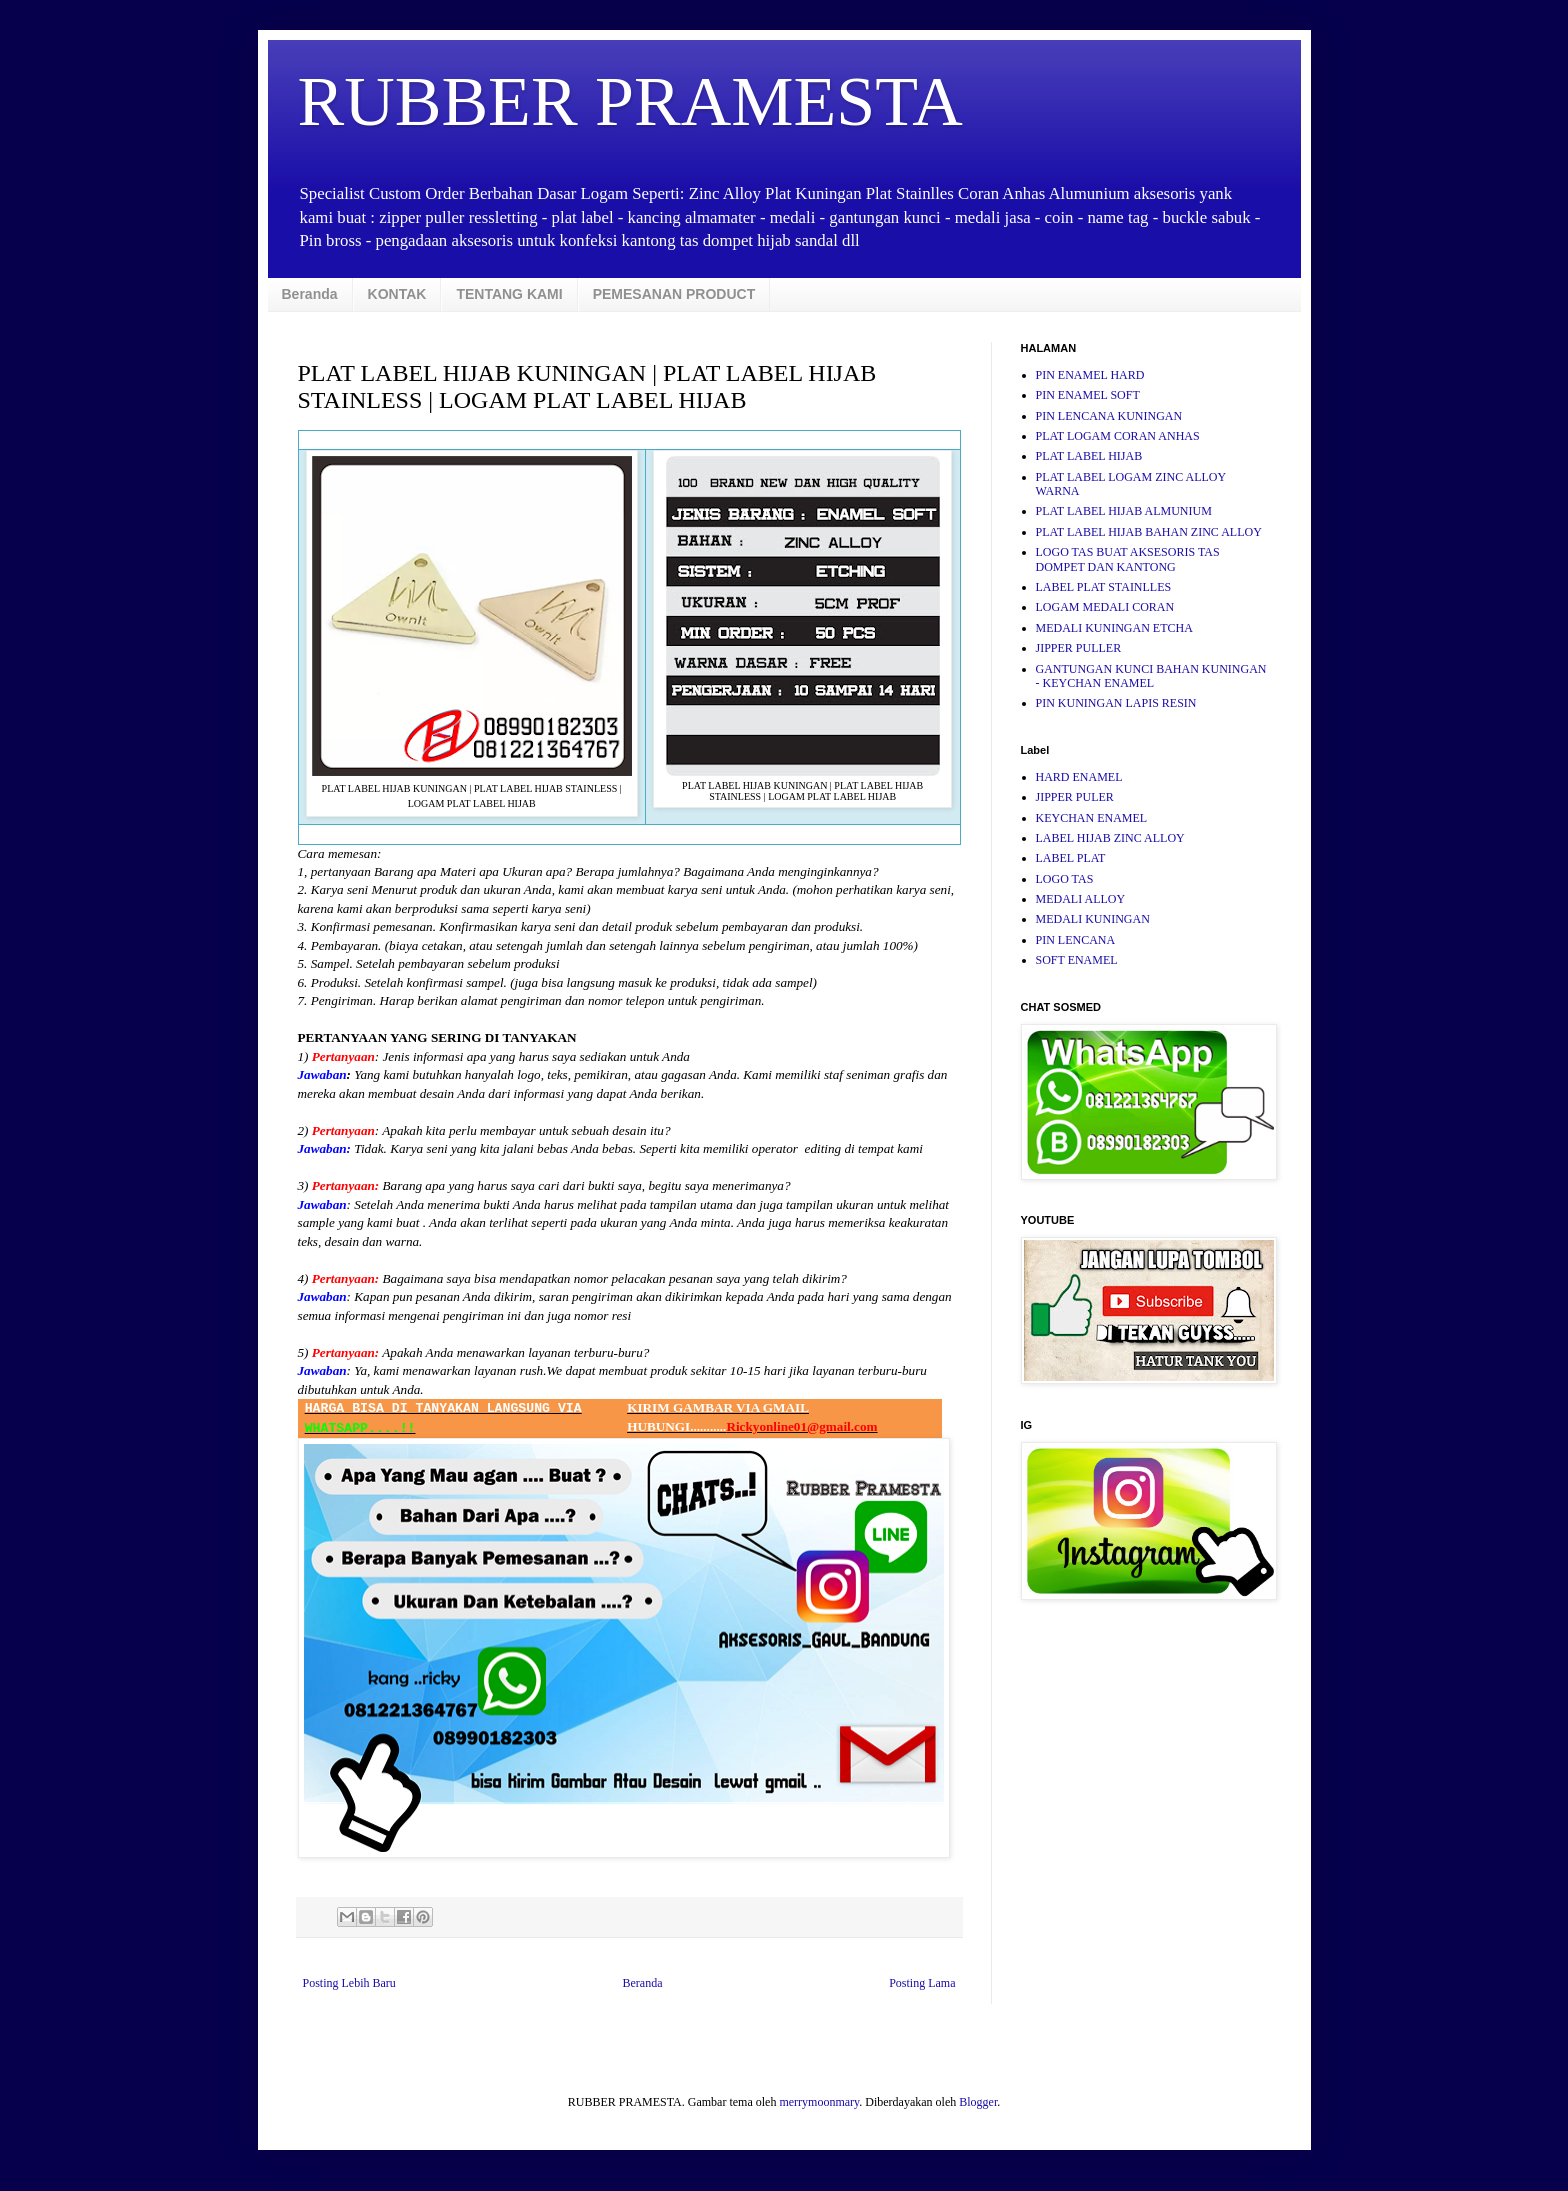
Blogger (978, 2102)
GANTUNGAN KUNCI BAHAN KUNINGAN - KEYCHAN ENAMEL (1151, 676)
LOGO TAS (1065, 879)
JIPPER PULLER (1079, 648)
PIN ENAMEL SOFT (1088, 395)
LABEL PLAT (1071, 858)
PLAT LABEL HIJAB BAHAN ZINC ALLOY (1149, 532)
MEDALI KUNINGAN (1093, 919)
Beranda (310, 294)
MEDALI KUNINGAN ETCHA (1114, 628)
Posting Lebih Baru (349, 1983)
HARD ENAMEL (1079, 777)
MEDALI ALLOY (1081, 899)
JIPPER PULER (1075, 797)
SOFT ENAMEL (1077, 960)
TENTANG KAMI (509, 294)
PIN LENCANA (1076, 940)
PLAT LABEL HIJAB (1089, 456)
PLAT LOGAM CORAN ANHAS (1118, 436)
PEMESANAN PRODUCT (674, 294)
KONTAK (397, 294)
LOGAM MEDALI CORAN (1105, 607)
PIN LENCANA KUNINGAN (1109, 416)
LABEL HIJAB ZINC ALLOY (1110, 838)
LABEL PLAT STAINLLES (1104, 587)
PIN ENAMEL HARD (1090, 375)
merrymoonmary (819, 2102)
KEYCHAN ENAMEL (1092, 818)
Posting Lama (922, 1983)
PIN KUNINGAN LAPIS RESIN (1116, 703)
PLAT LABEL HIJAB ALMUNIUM (1124, 511)
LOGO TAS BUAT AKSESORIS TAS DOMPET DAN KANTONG (1128, 559)
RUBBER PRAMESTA (630, 101)
